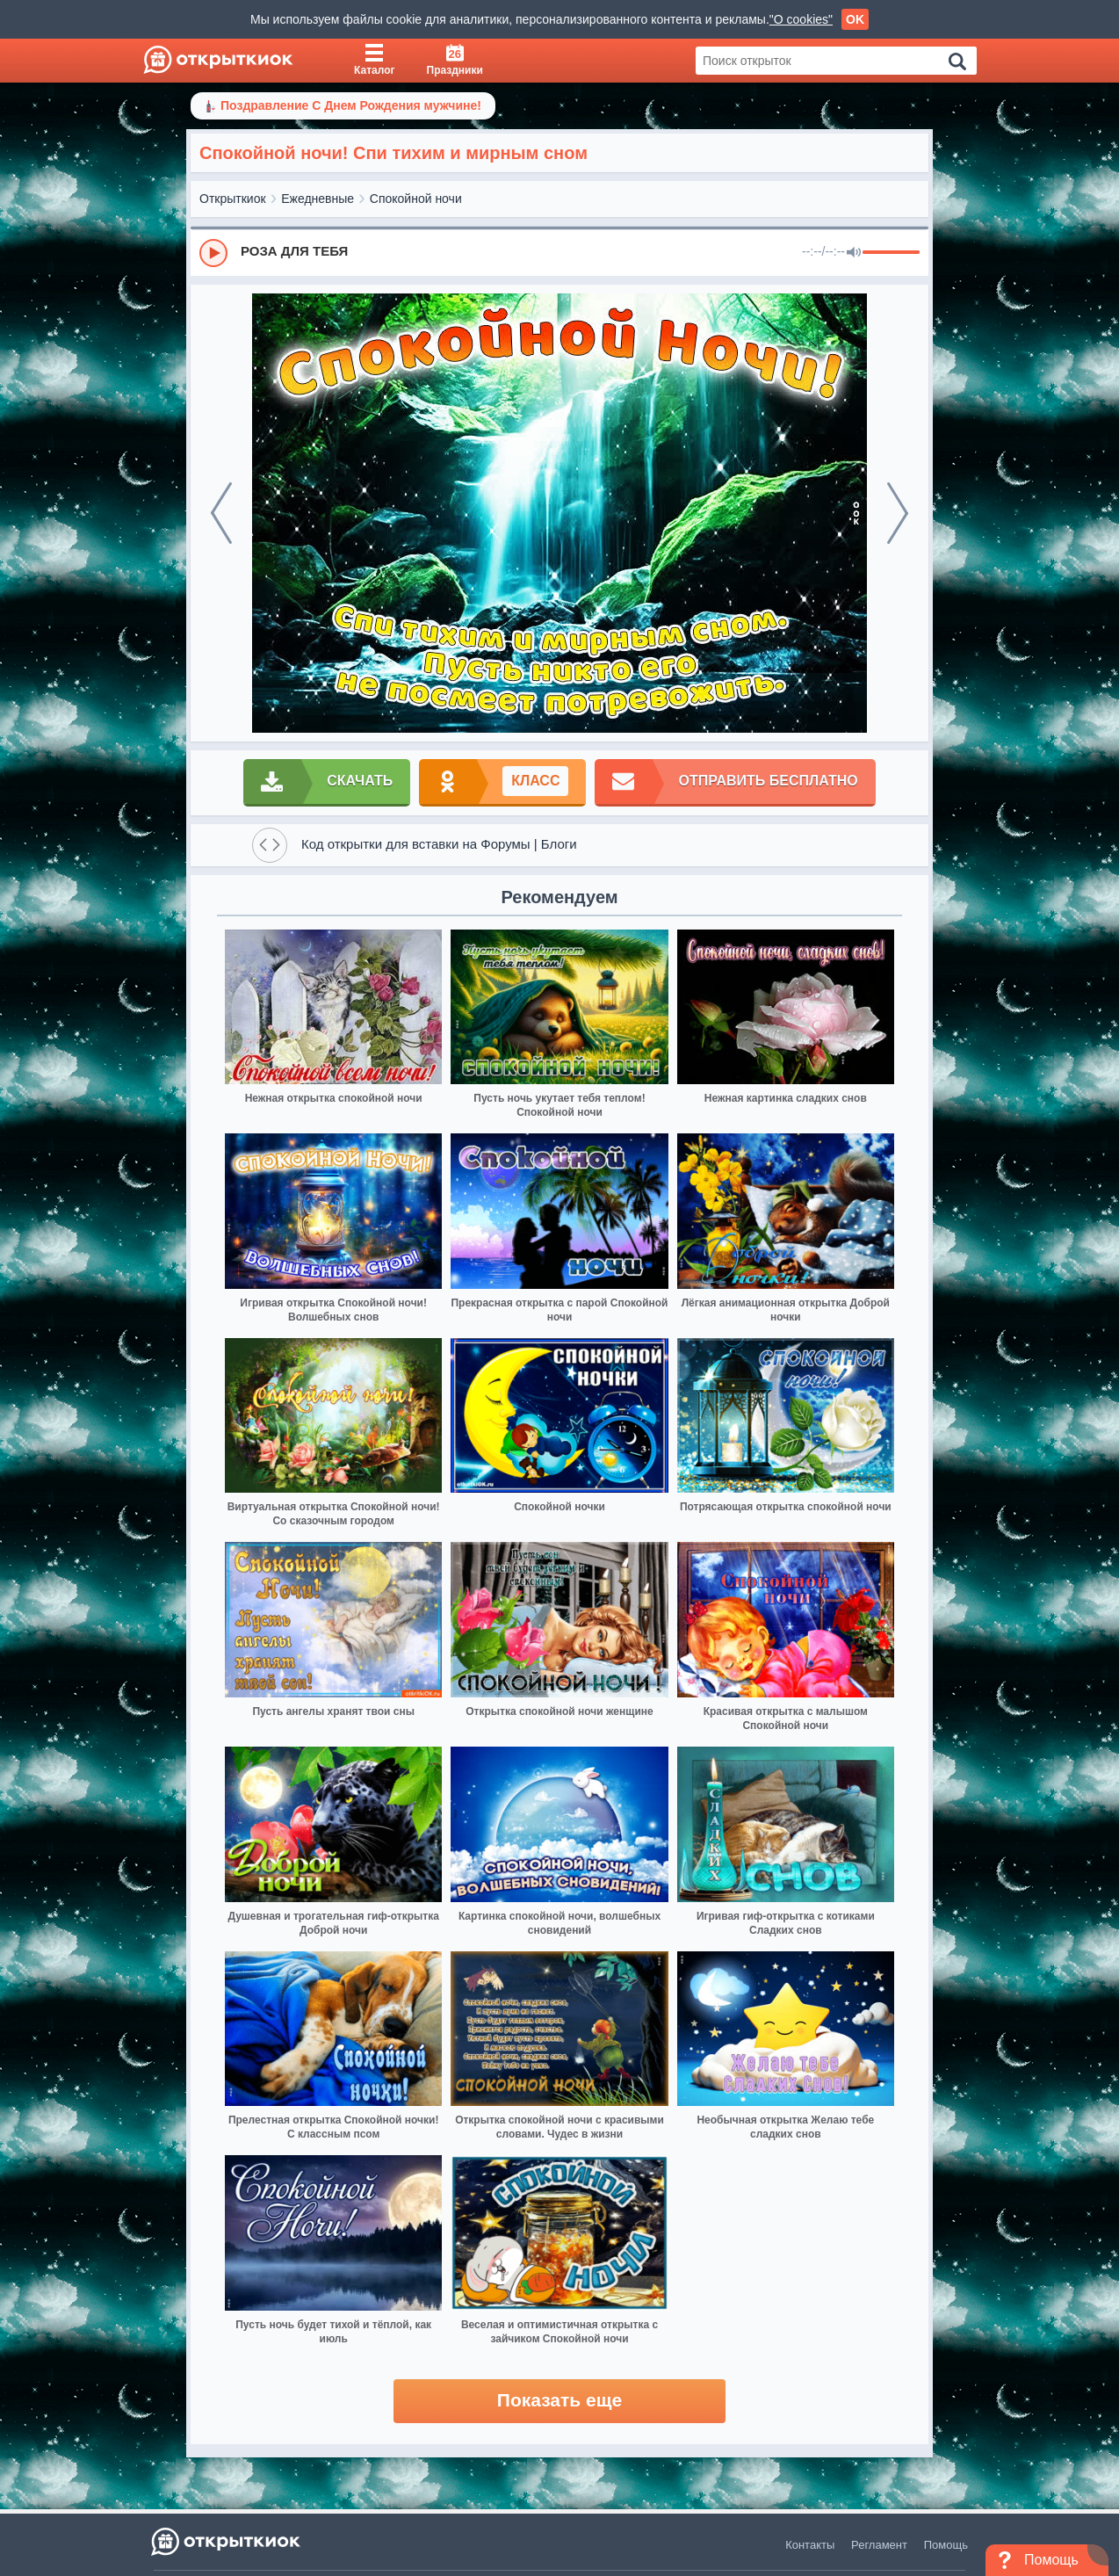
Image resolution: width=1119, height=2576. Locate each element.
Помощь (946, 2544)
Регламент (879, 2544)
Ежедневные (317, 199)
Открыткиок (232, 199)
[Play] (213, 253)
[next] (897, 513)
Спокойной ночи (416, 199)
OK (855, 19)
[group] (559, 252)
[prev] (221, 513)
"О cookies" (801, 19)
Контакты (809, 2544)
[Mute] (854, 253)
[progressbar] (891, 253)
